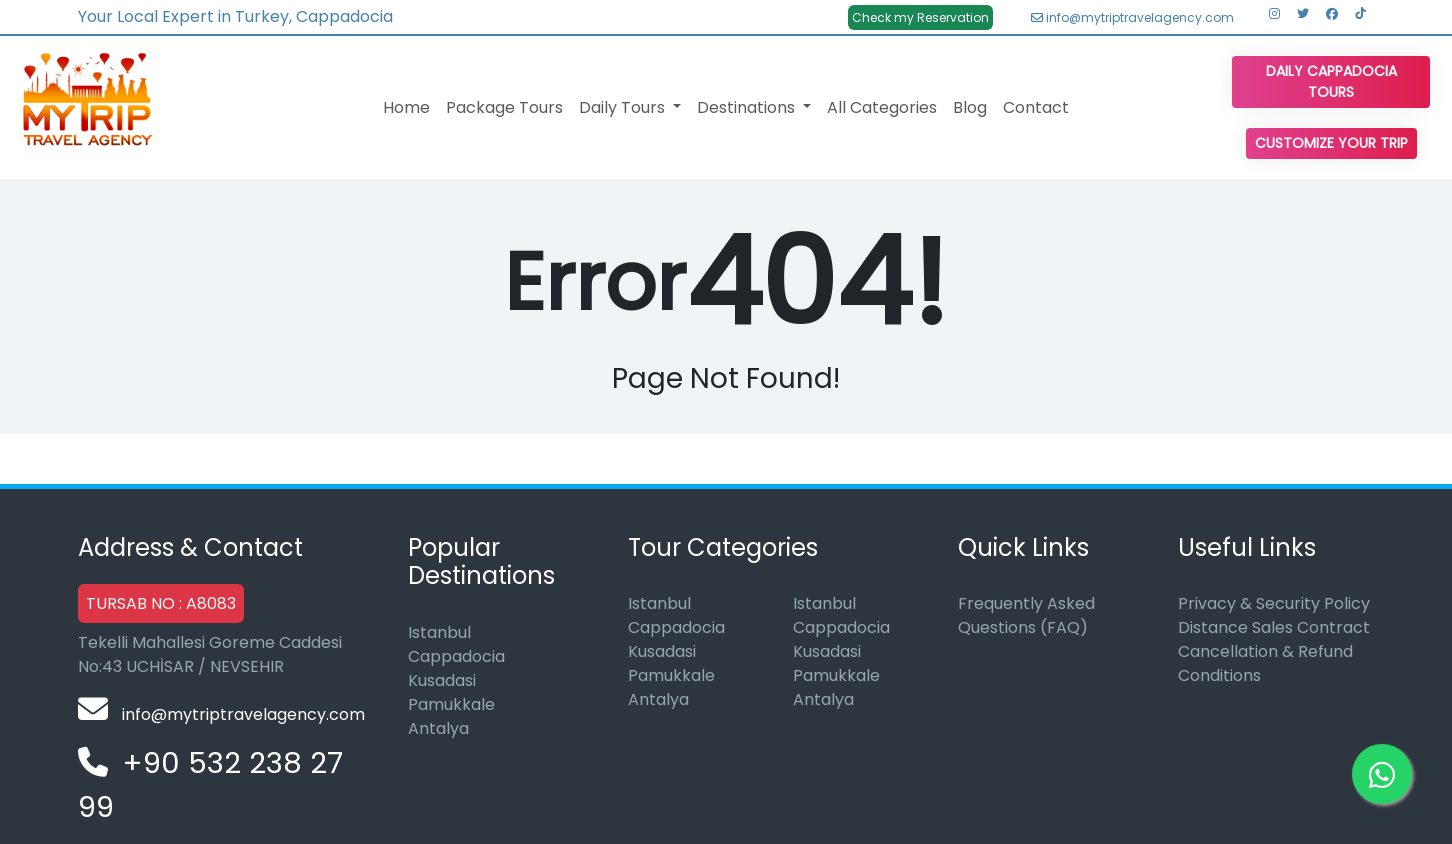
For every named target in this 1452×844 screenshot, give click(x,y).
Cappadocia (456, 656)
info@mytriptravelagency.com (1132, 17)
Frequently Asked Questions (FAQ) (1026, 615)
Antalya (438, 728)
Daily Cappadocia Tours (1331, 81)
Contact (1036, 107)
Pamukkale (451, 704)
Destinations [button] (748, 107)
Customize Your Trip (1331, 143)
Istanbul (439, 632)
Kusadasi (442, 680)
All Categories (882, 107)
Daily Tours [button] (624, 107)
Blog (970, 107)
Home (406, 107)
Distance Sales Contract (1274, 627)
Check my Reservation (920, 17)
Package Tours (504, 107)
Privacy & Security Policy (1274, 603)
